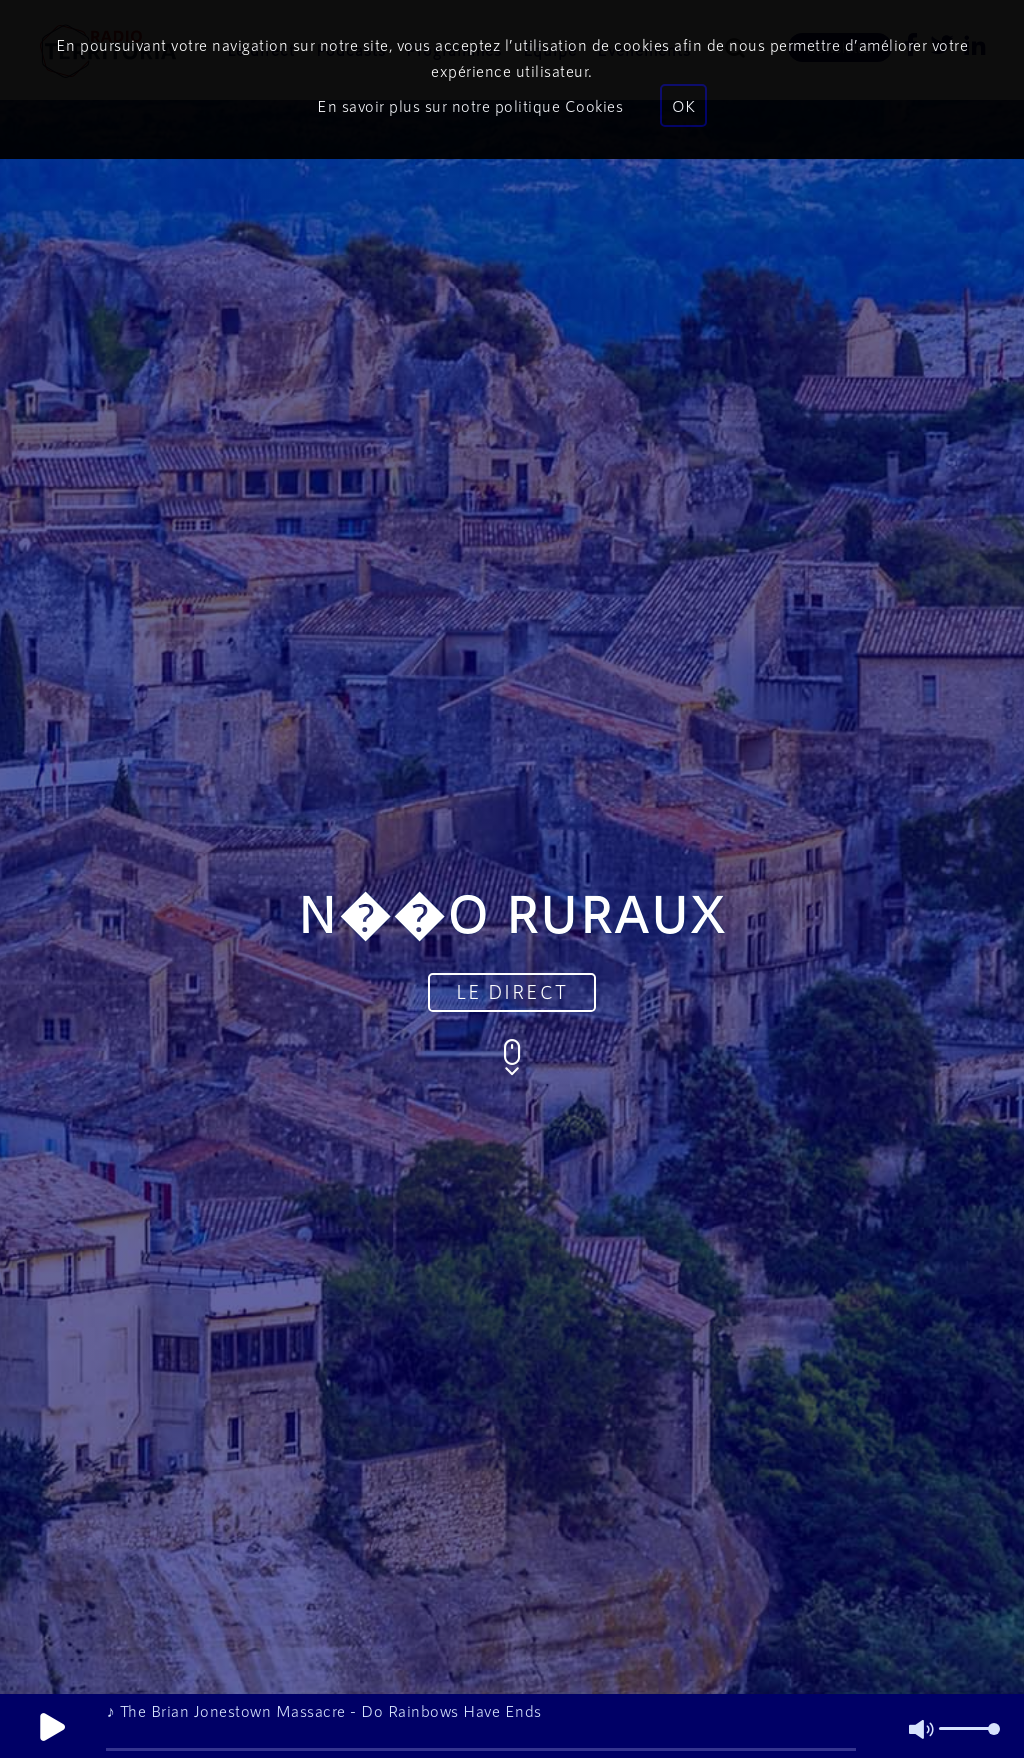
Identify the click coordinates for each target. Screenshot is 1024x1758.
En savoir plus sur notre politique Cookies (470, 105)
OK (683, 105)
